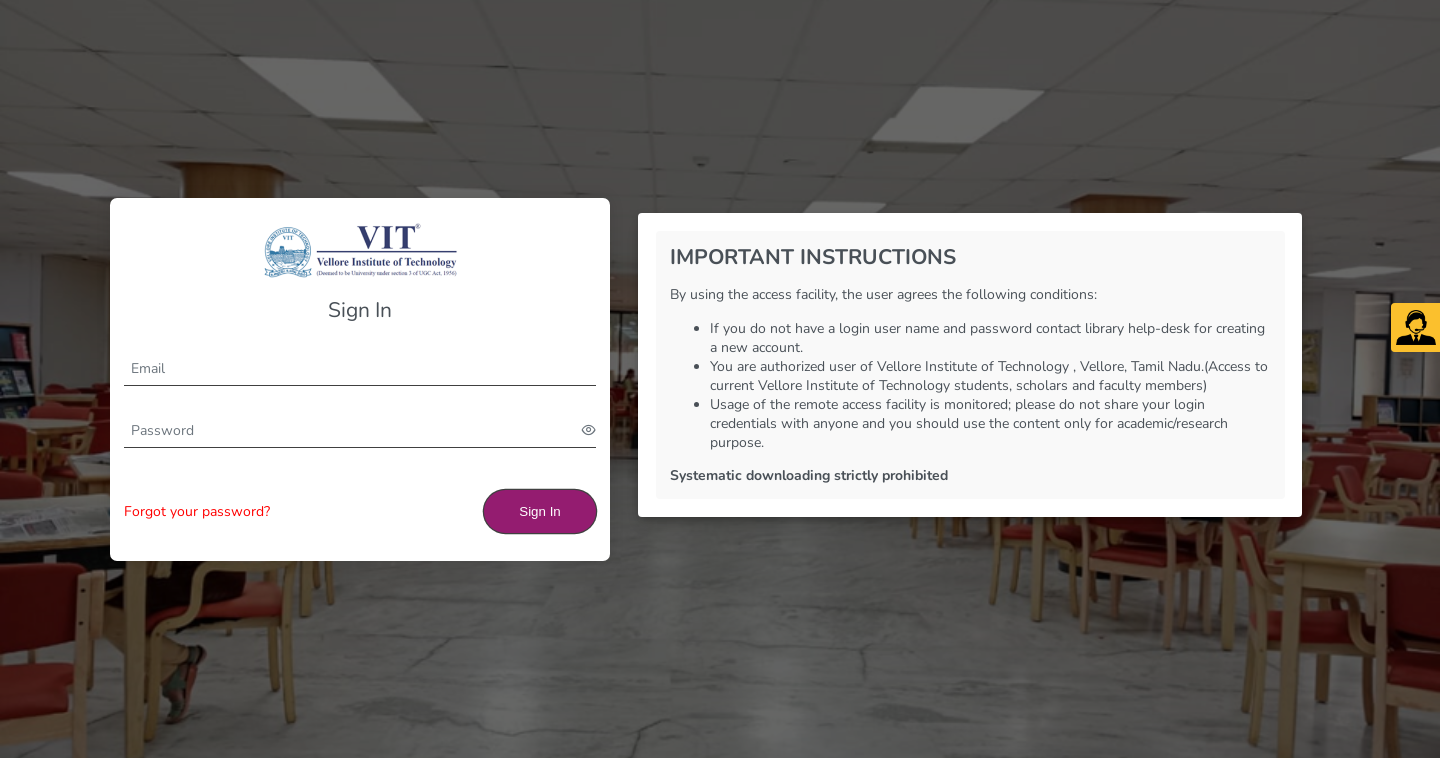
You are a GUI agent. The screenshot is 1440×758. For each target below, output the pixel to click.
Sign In (540, 511)
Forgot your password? (197, 511)
